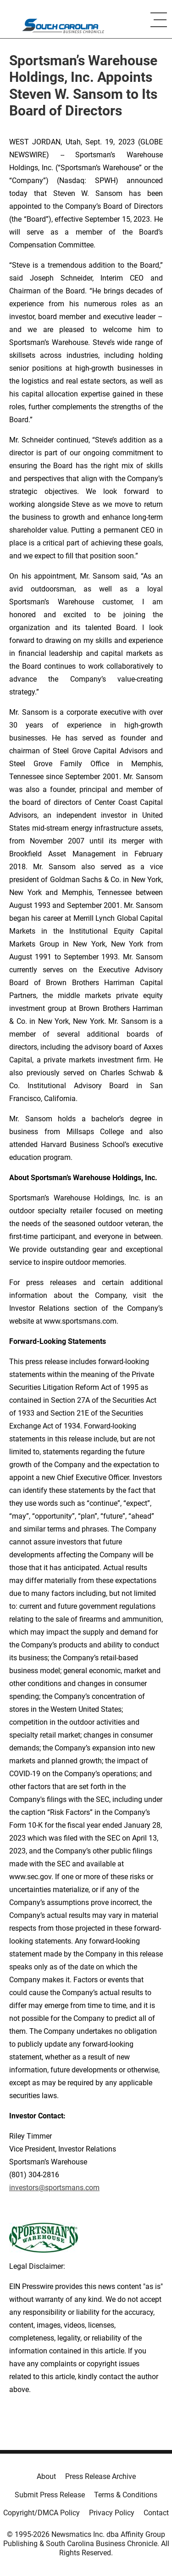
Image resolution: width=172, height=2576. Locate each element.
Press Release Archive (100, 2476)
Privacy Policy (111, 2512)
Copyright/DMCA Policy (41, 2512)
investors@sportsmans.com (54, 2187)
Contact (156, 2512)
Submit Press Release (50, 2494)
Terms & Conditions (125, 2494)
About (46, 2476)
